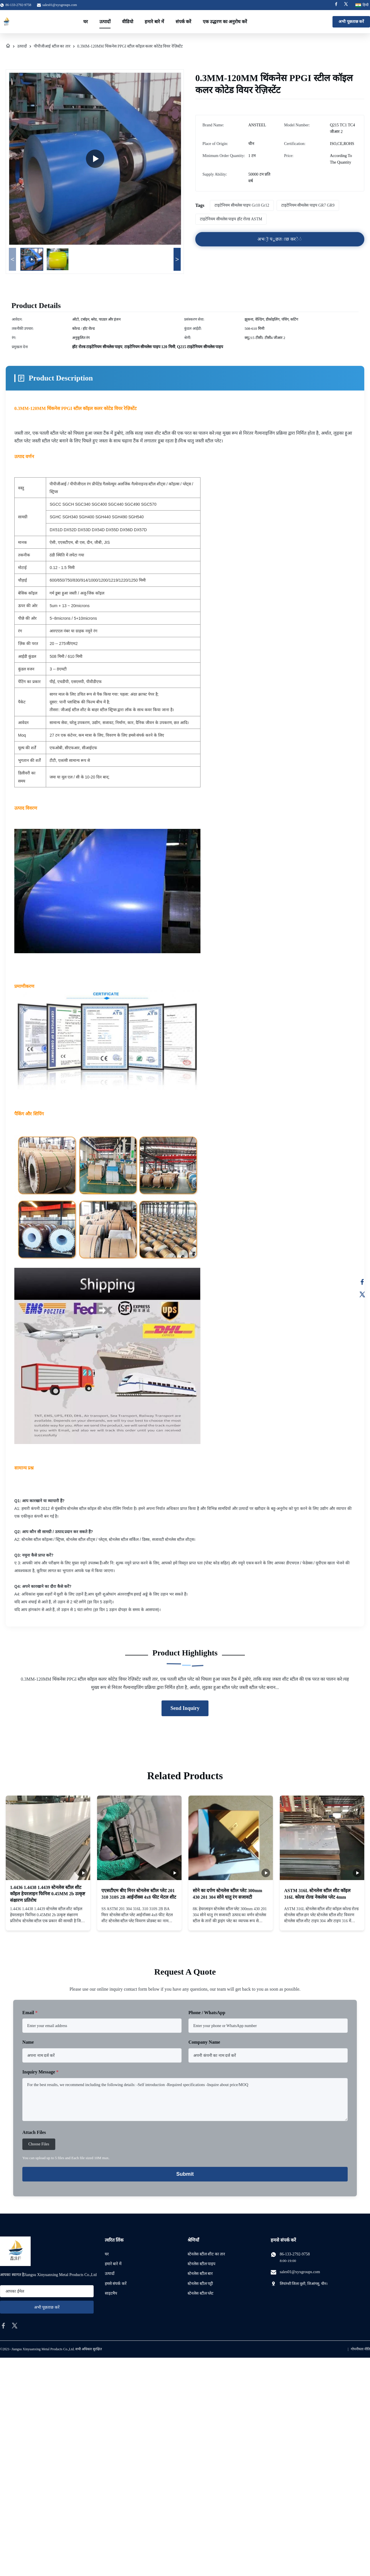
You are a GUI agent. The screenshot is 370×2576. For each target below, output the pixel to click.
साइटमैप (111, 2293)
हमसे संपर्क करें (116, 2283)
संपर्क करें (183, 21)
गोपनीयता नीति (360, 2349)
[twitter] (14, 2325)
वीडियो (127, 21)
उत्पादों (105, 21)
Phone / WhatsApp (206, 2012)
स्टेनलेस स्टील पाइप (201, 2264)
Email (30, 2012)
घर (85, 21)
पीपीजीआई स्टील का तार (52, 46)
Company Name (204, 2042)
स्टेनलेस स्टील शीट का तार (206, 2254)
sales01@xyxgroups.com (59, 5)
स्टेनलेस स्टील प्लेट (200, 2293)
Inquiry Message (40, 2071)
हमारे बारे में (154, 21)
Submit (185, 2174)
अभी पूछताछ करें (351, 21)
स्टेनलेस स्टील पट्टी (200, 2283)
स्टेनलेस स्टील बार (200, 2273)
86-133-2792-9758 (295, 2254)
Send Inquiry (185, 1708)
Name (28, 2042)
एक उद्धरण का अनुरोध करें (225, 21)
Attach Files (34, 2132)
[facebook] (3, 2325)
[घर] (8, 46)
